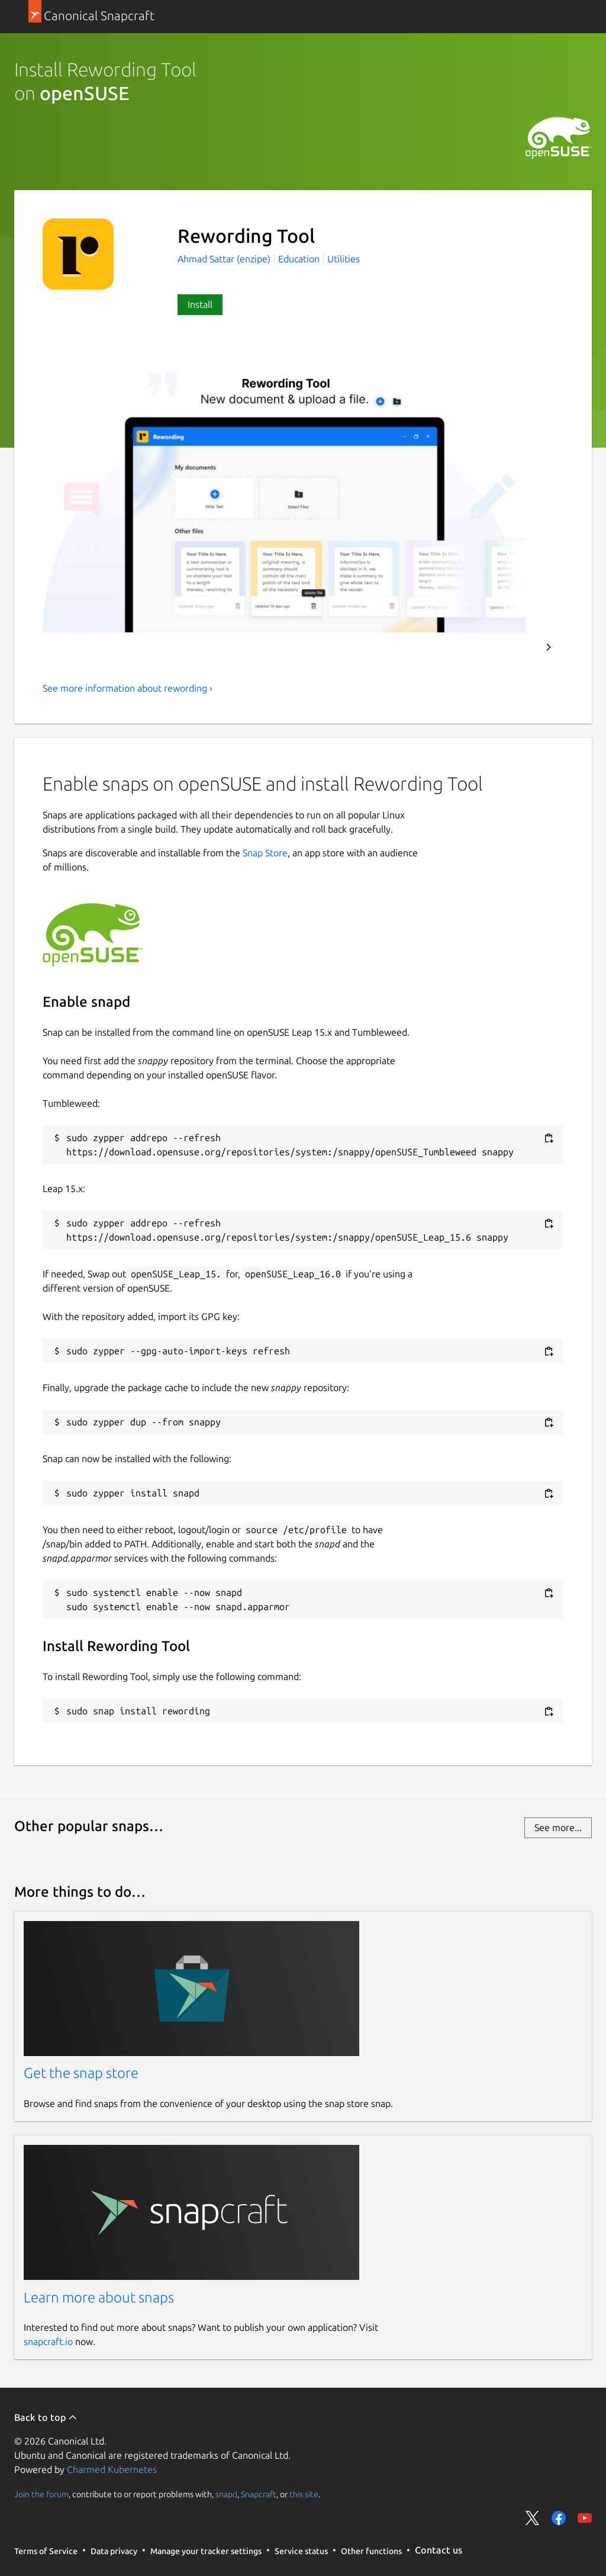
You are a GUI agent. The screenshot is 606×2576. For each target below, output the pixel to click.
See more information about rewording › (127, 688)
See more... (558, 1827)
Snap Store (265, 852)
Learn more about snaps (99, 2297)
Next (548, 647)
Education (299, 258)
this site (303, 2493)
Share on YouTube (585, 2518)
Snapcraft (258, 2493)
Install (200, 304)
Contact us (438, 2550)
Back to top (46, 2417)
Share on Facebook (559, 2518)
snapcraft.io (48, 2341)
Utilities (343, 258)
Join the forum (41, 2493)
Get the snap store (81, 2073)
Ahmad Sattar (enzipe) (225, 258)
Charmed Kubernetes (112, 2469)
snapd (226, 2493)
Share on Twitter (533, 2518)
